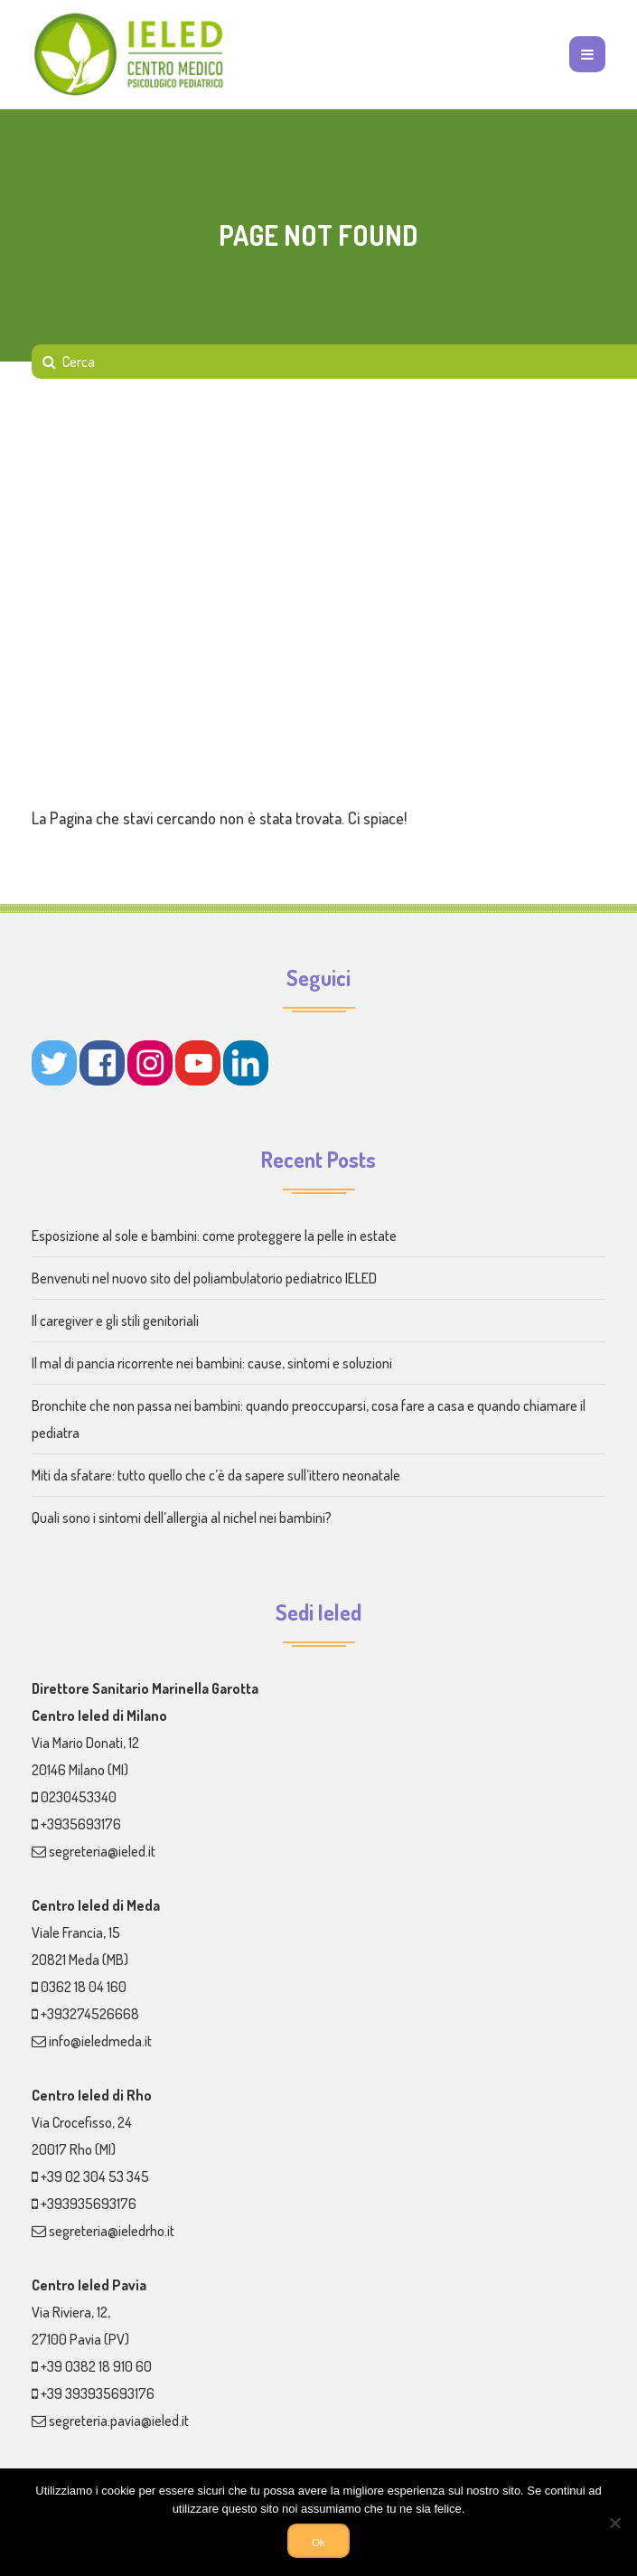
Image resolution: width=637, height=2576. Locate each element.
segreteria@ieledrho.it (111, 2231)
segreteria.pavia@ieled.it (119, 2420)
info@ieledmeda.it (100, 2041)
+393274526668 (90, 2014)
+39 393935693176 (98, 2393)
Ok (318, 2542)
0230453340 (79, 1797)
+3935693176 (81, 1824)
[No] (614, 2523)
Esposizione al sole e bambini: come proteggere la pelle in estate (214, 1236)
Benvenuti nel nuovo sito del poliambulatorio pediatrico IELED (204, 1278)
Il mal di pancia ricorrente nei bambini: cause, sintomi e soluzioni (212, 1363)
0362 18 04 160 (83, 1987)
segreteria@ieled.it (102, 1851)
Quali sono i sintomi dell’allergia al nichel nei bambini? (182, 1518)
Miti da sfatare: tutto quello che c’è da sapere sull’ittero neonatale (216, 1475)
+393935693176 (88, 2204)
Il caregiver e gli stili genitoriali (115, 1321)
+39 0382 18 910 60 (96, 2366)
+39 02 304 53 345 (95, 2176)
